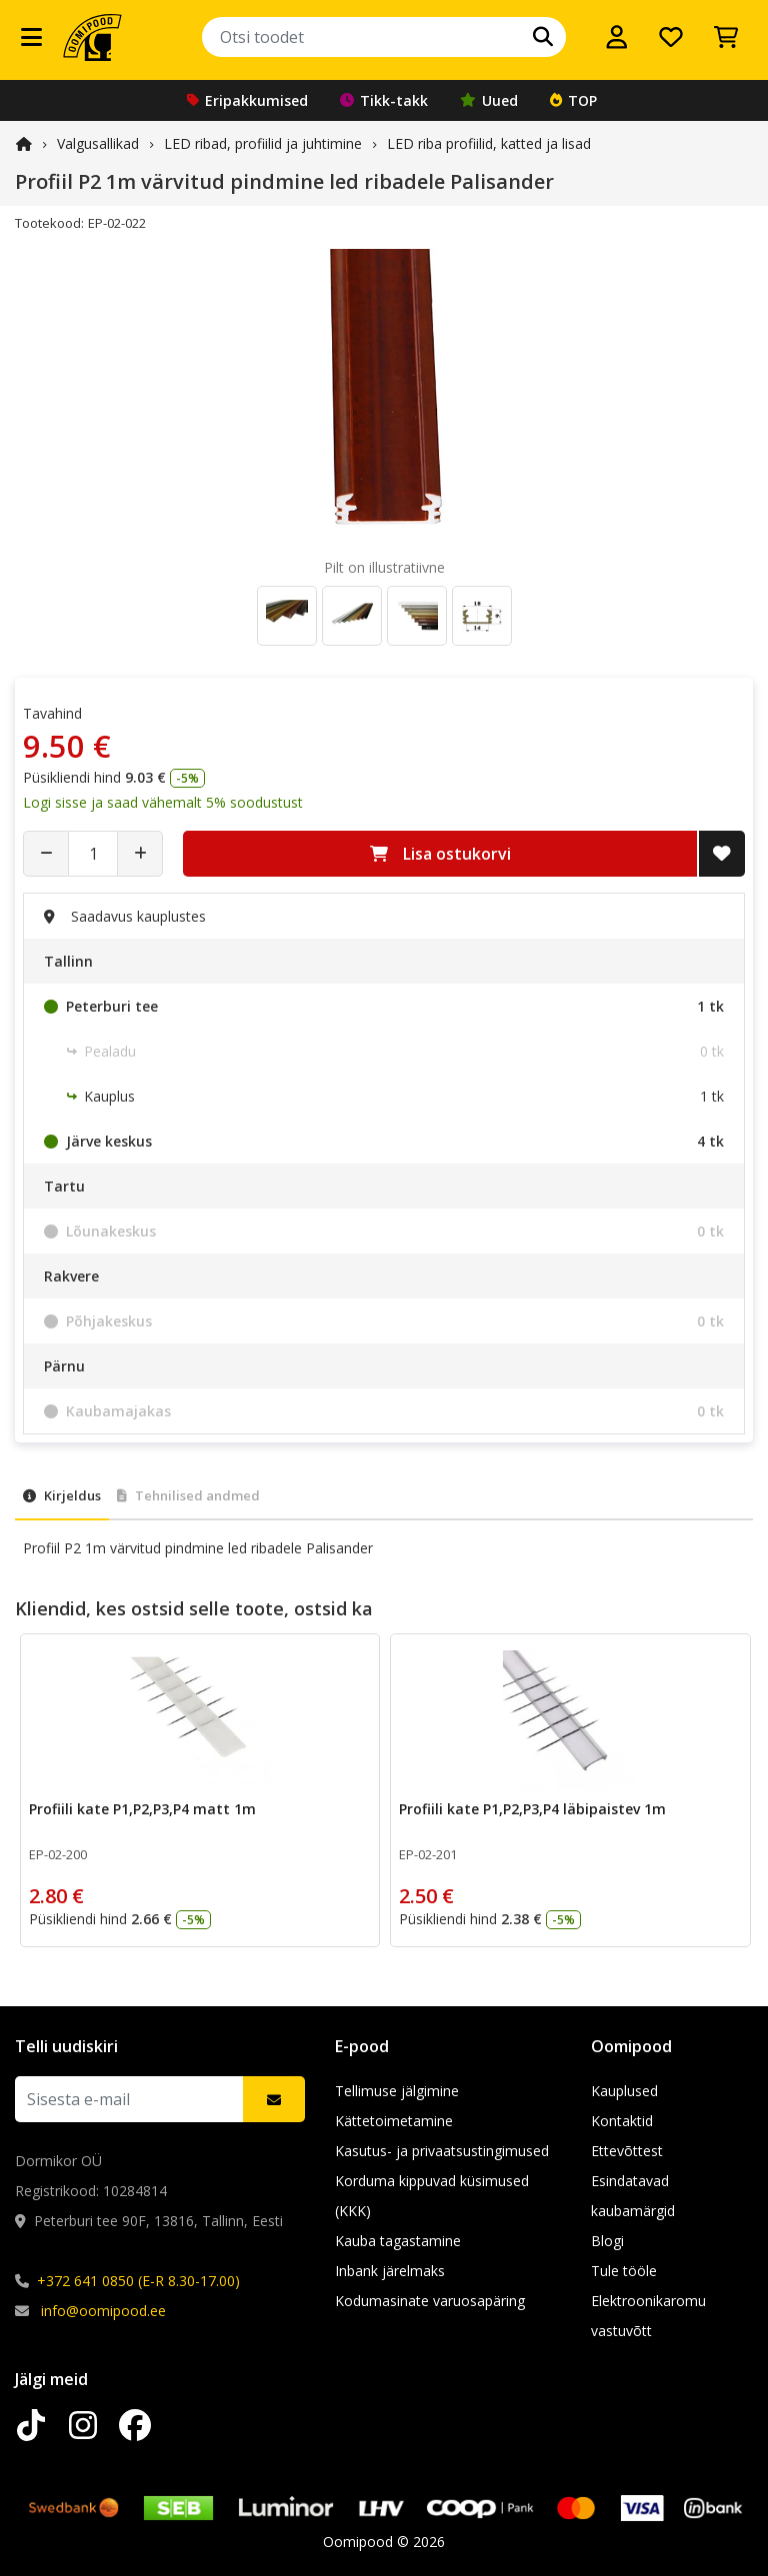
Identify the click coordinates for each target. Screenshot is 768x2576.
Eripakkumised (247, 100)
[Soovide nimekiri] (671, 37)
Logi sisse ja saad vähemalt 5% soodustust (163, 802)
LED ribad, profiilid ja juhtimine (263, 143)
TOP (573, 100)
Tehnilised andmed (188, 1495)
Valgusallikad (98, 143)
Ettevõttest (627, 2150)
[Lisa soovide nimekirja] (722, 854)
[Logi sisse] (617, 37)
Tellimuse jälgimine (397, 2090)
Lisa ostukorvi (440, 854)
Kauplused (624, 2090)
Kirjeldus (62, 1495)
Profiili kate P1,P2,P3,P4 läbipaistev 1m (532, 1808)
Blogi (607, 2240)
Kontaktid (622, 2120)
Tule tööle (624, 2270)
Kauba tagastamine (398, 2240)
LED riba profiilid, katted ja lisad (489, 143)
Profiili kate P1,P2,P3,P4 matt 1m (142, 1808)
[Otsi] (543, 37)
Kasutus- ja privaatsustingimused (442, 2150)
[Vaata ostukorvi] (726, 37)
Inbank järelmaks (390, 2270)
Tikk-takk (384, 100)
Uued (489, 100)
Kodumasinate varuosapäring (430, 2300)
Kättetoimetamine (394, 2120)
